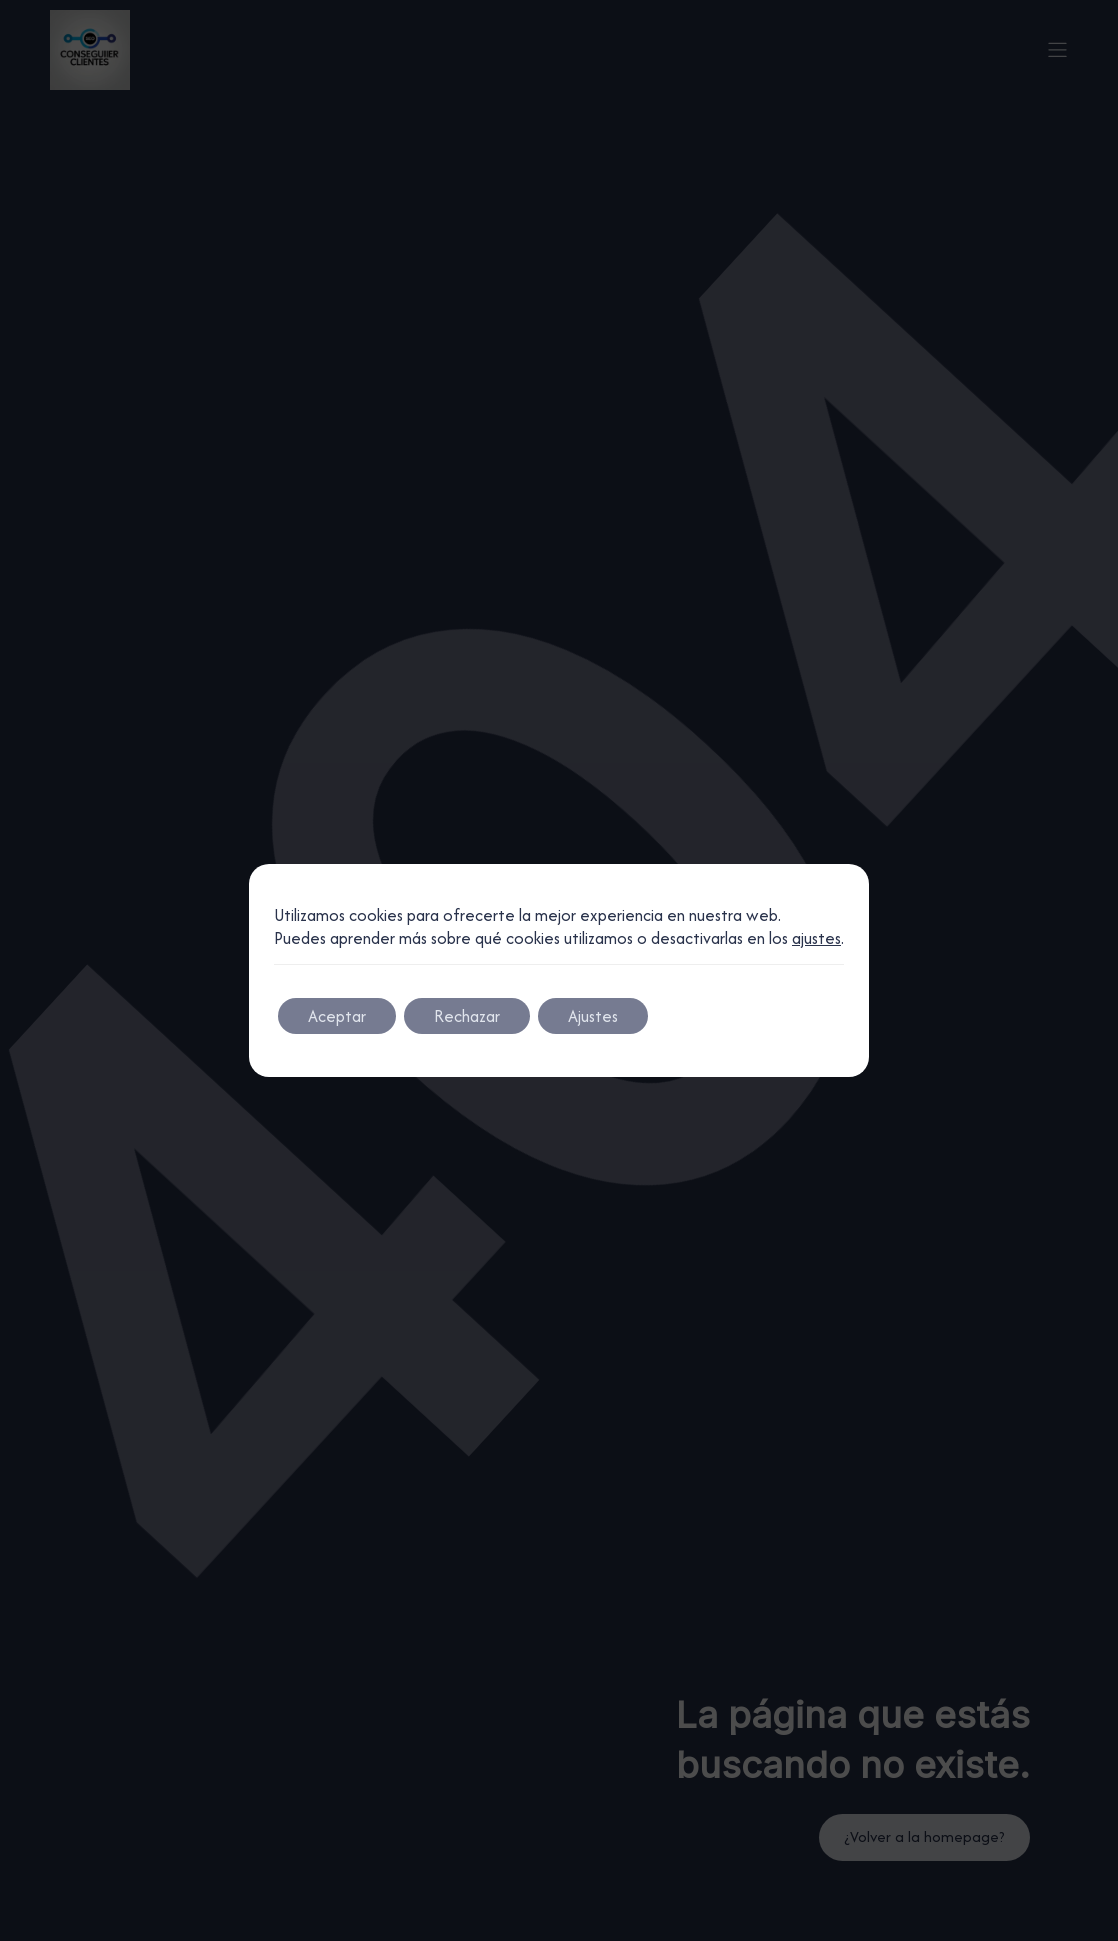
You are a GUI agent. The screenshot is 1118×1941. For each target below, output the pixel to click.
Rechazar (467, 1016)
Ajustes (593, 1016)
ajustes (816, 938)
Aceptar (337, 1016)
